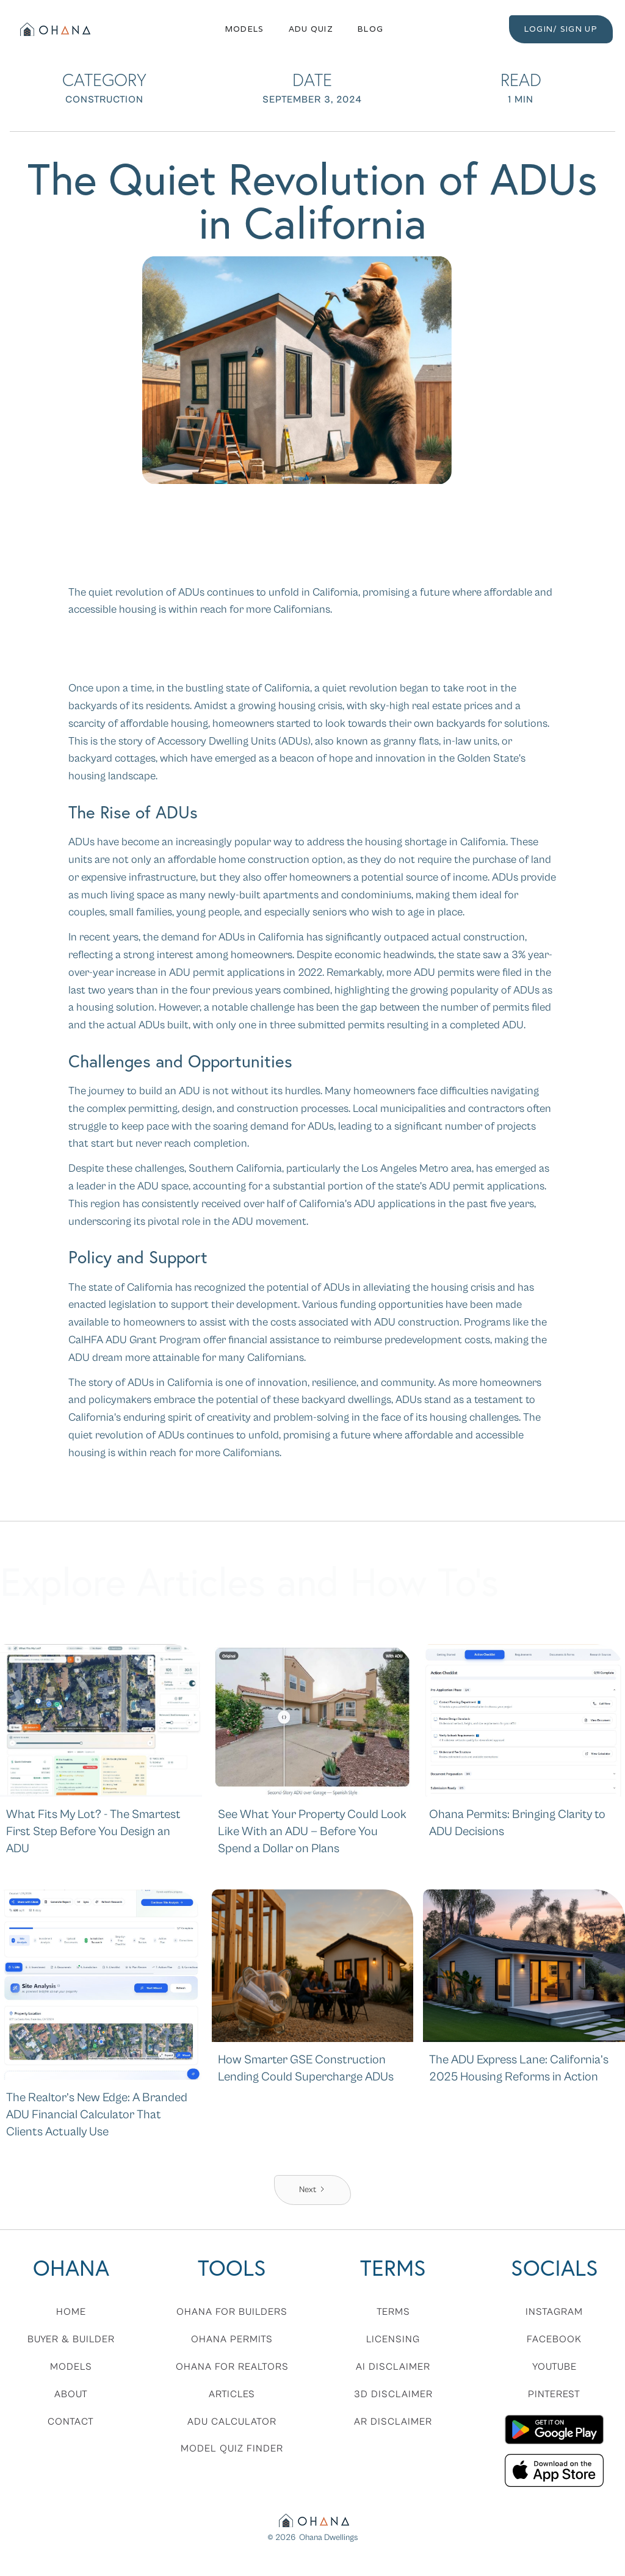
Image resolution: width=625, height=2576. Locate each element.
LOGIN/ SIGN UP (561, 29)
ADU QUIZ (311, 29)
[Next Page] (312, 2190)
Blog (370, 29)
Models (244, 29)
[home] (54, 29)
